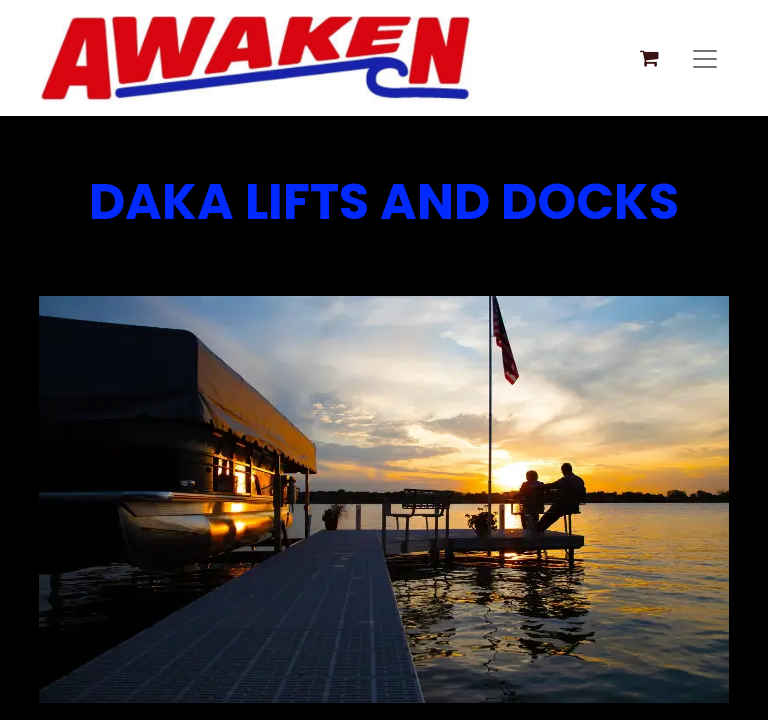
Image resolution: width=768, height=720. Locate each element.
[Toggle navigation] (705, 58)
